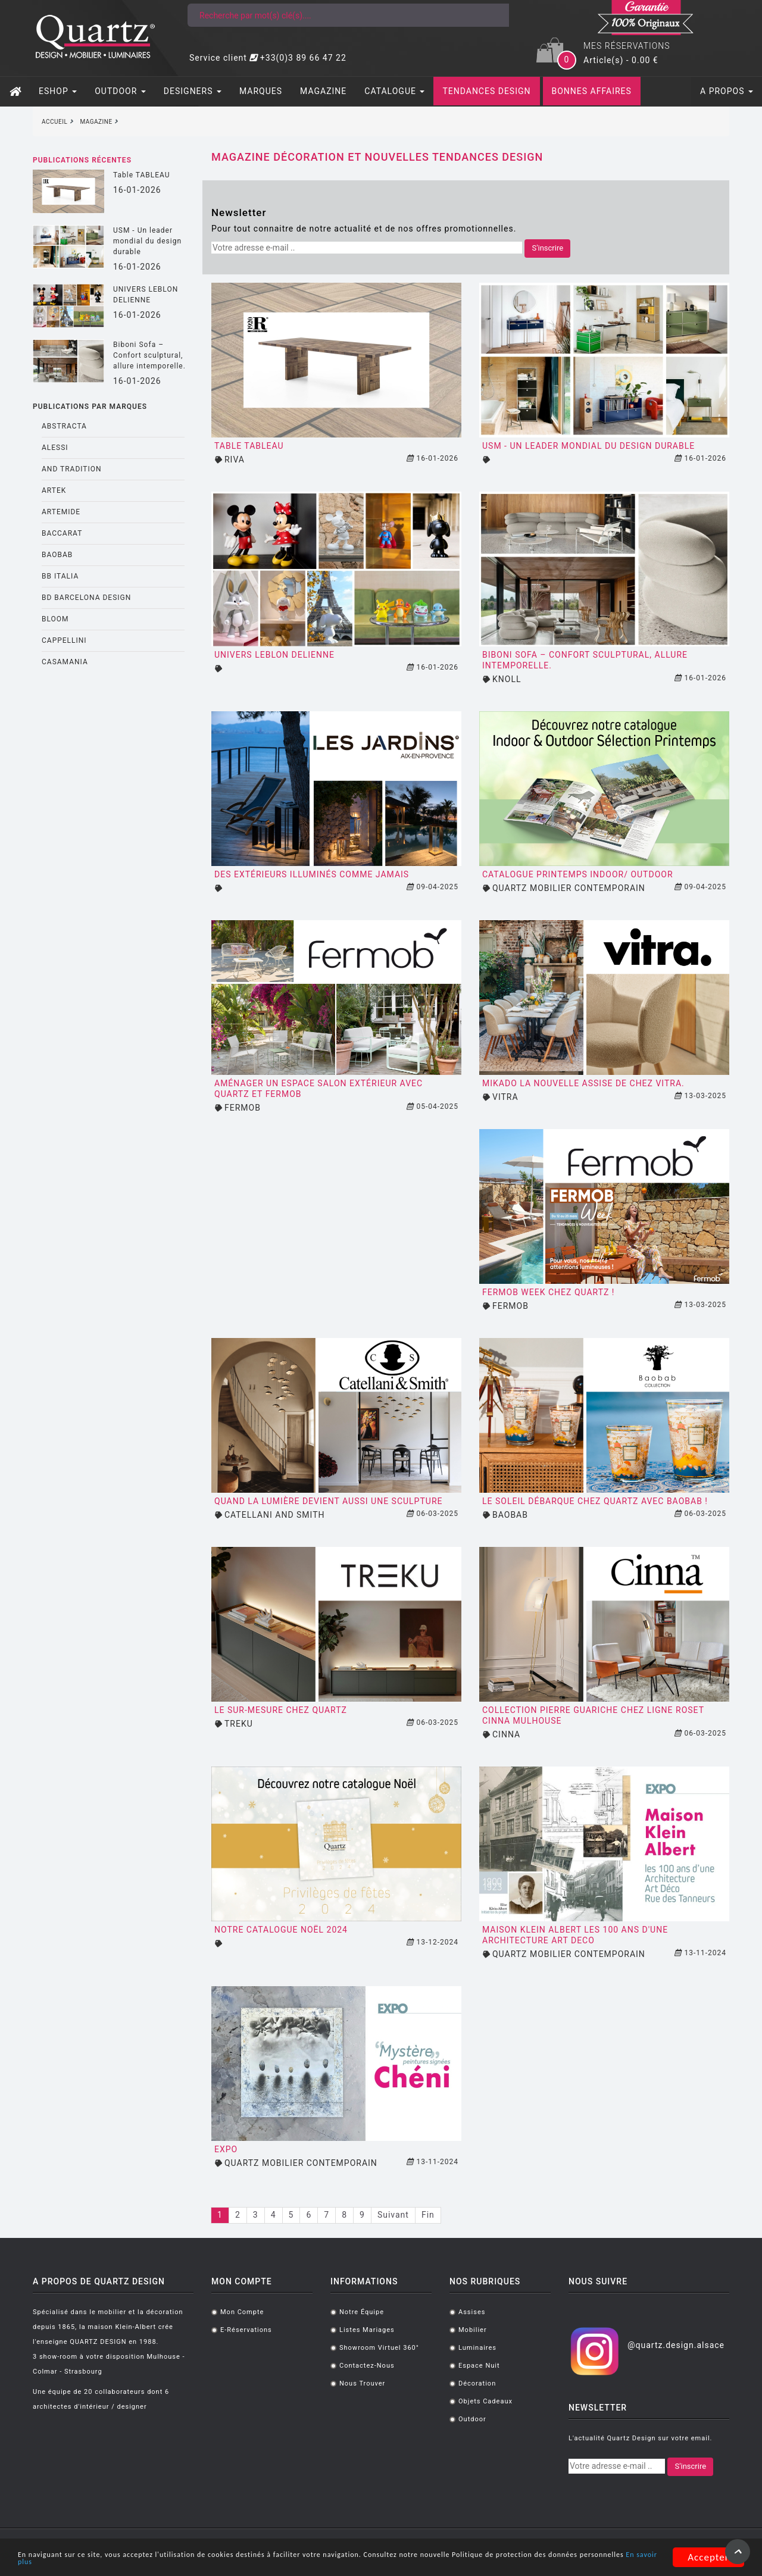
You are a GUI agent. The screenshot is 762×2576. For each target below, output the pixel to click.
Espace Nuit (479, 2365)
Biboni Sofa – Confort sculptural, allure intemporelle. (149, 355)
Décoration (477, 2383)
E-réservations (246, 2330)
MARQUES (260, 91)
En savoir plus (225, 2562)
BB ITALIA (60, 576)
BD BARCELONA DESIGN (86, 597)
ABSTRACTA (64, 426)
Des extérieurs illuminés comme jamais (311, 874)
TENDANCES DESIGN (486, 91)
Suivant (393, 2214)
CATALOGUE (394, 91)
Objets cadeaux (485, 2401)
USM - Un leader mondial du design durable (147, 241)
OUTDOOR (120, 91)
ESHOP (58, 91)
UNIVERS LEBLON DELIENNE (145, 294)
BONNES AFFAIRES (592, 91)
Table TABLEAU (141, 175)
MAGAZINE (323, 91)
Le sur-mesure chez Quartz (280, 1710)
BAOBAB (57, 555)
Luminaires (477, 2348)
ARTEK (54, 490)
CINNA (506, 1734)
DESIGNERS (192, 91)
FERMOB (242, 1107)
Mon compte (242, 2312)
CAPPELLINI (64, 640)
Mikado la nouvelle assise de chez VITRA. (583, 1083)
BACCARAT (62, 533)
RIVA (234, 459)
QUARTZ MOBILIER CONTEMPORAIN (568, 888)
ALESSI (55, 447)
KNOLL (506, 679)
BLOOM (55, 619)
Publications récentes (82, 160)
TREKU (238, 1723)
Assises (471, 2312)
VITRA (505, 1097)
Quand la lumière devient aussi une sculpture (328, 1501)
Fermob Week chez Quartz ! (548, 1292)
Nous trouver (362, 2383)
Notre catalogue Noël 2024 (281, 1929)
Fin (428, 2214)
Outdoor (472, 2419)
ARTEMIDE (61, 512)
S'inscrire (547, 247)
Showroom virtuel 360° (379, 2348)
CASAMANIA (65, 662)
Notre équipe (361, 2312)
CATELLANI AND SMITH (274, 1515)
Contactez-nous (367, 2365)
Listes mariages (367, 2330)
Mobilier (472, 2330)
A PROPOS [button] (726, 91)
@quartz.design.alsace (675, 2345)
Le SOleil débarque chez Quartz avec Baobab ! (595, 1501)
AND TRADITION (72, 469)
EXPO (226, 2149)
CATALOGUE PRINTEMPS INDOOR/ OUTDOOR (577, 874)
